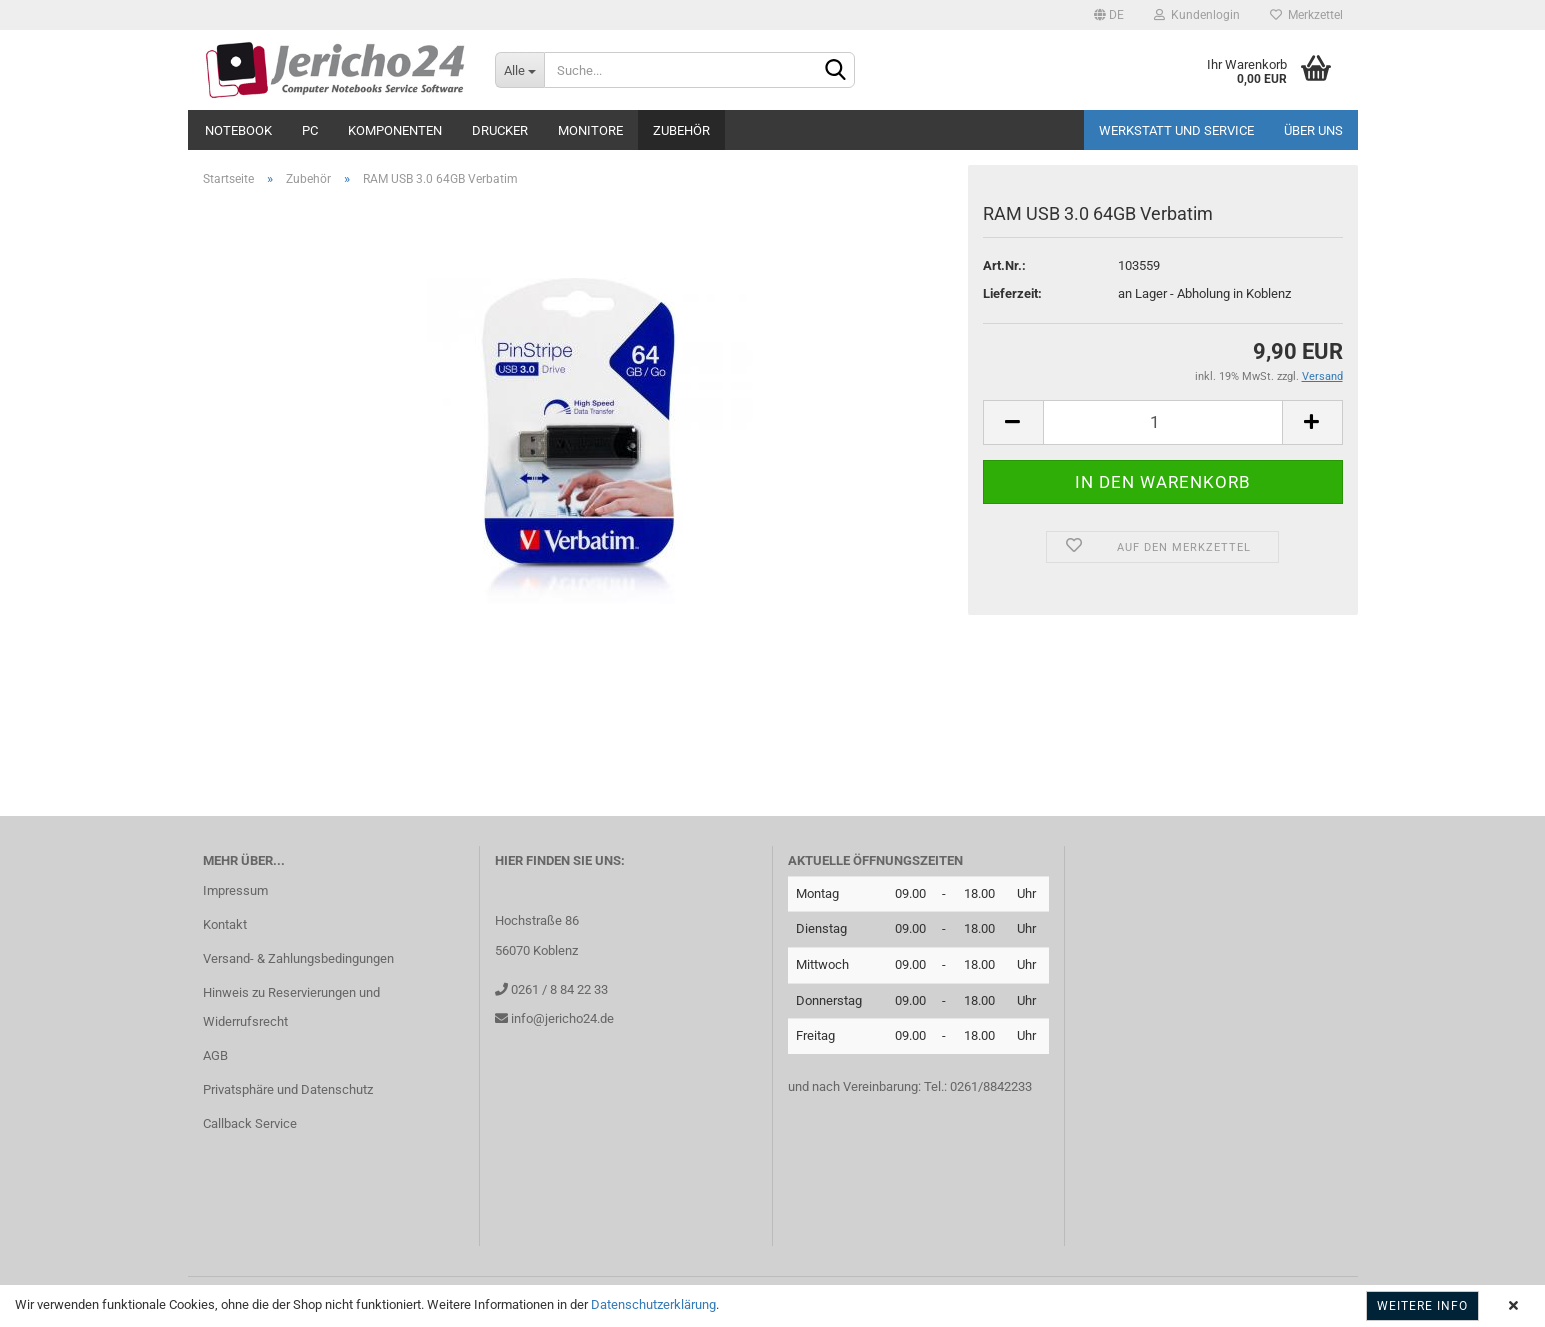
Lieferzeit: (1012, 293)
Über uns (1313, 130)
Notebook (238, 130)
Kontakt (225, 924)
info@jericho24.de (561, 1018)
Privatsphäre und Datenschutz (288, 1089)
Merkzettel (1306, 15)
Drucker (500, 130)
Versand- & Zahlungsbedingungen (298, 958)
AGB (215, 1055)
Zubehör (681, 130)
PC (310, 130)
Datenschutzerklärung (653, 1304)
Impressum (235, 890)
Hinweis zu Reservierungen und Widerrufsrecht (291, 1007)
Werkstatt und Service (1176, 130)
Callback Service (250, 1123)
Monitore (590, 130)
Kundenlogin (1197, 15)
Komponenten (395, 130)
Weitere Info (1422, 1306)
